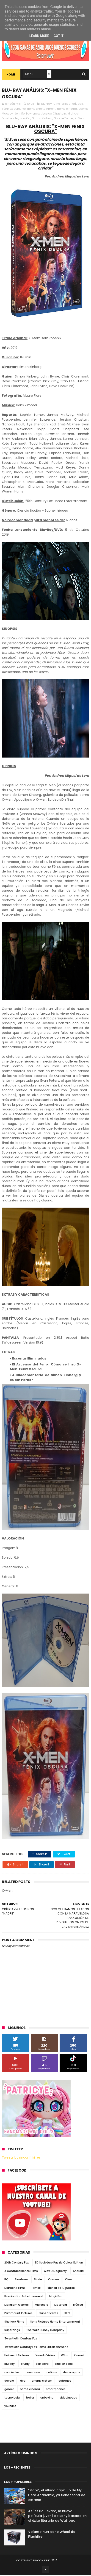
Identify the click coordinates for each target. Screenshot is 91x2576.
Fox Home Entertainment (38, 110)
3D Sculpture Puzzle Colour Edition (59, 2263)
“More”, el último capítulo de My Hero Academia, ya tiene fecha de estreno (56, 2496)
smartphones (56, 2390)
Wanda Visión (45, 2356)
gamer (9, 2390)
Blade (38, 2280)
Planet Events (48, 2314)
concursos (33, 2373)
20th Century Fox (16, 2263)
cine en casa (64, 2365)
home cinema (67, 110)
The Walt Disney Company (45, 2331)
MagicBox (56, 2297)
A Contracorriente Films (21, 2272)
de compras (71, 2373)
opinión (25, 119)
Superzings (12, 2331)
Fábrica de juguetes (61, 2289)
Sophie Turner (63, 119)
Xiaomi (79, 2356)
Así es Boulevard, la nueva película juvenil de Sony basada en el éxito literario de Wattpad (57, 2517)
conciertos (11, 2373)
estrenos (64, 2381)
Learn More (39, 36)
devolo (9, 2381)
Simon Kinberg (42, 119)
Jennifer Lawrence (26, 114)
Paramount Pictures (18, 2314)
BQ (6, 2280)
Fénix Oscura (11, 110)
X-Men (79, 119)
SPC (67, 2314)
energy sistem (42, 2381)
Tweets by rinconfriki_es (21, 2158)
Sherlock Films (14, 2322)
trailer (30, 2398)
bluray (25, 2365)
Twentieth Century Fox (20, 2339)
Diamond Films (14, 2289)
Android (78, 2272)
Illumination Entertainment (23, 2297)
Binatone (21, 2280)
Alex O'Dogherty (55, 2272)
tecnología (12, 2398)
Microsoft (41, 2306)
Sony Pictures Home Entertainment (55, 2322)
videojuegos (68, 2398)
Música (78, 2306)
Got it (58, 36)
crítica (66, 105)
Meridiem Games (16, 2306)
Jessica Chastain (53, 114)
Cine (56, 105)
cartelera (42, 2365)
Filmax (36, 2289)
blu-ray (46, 105)
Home (11, 75)
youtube (10, 2407)
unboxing (46, 2398)
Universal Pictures (16, 2356)
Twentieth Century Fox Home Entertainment (36, 2348)
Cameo (53, 2280)
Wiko (64, 2356)
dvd (22, 2381)
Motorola (60, 2306)
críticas (77, 105)
